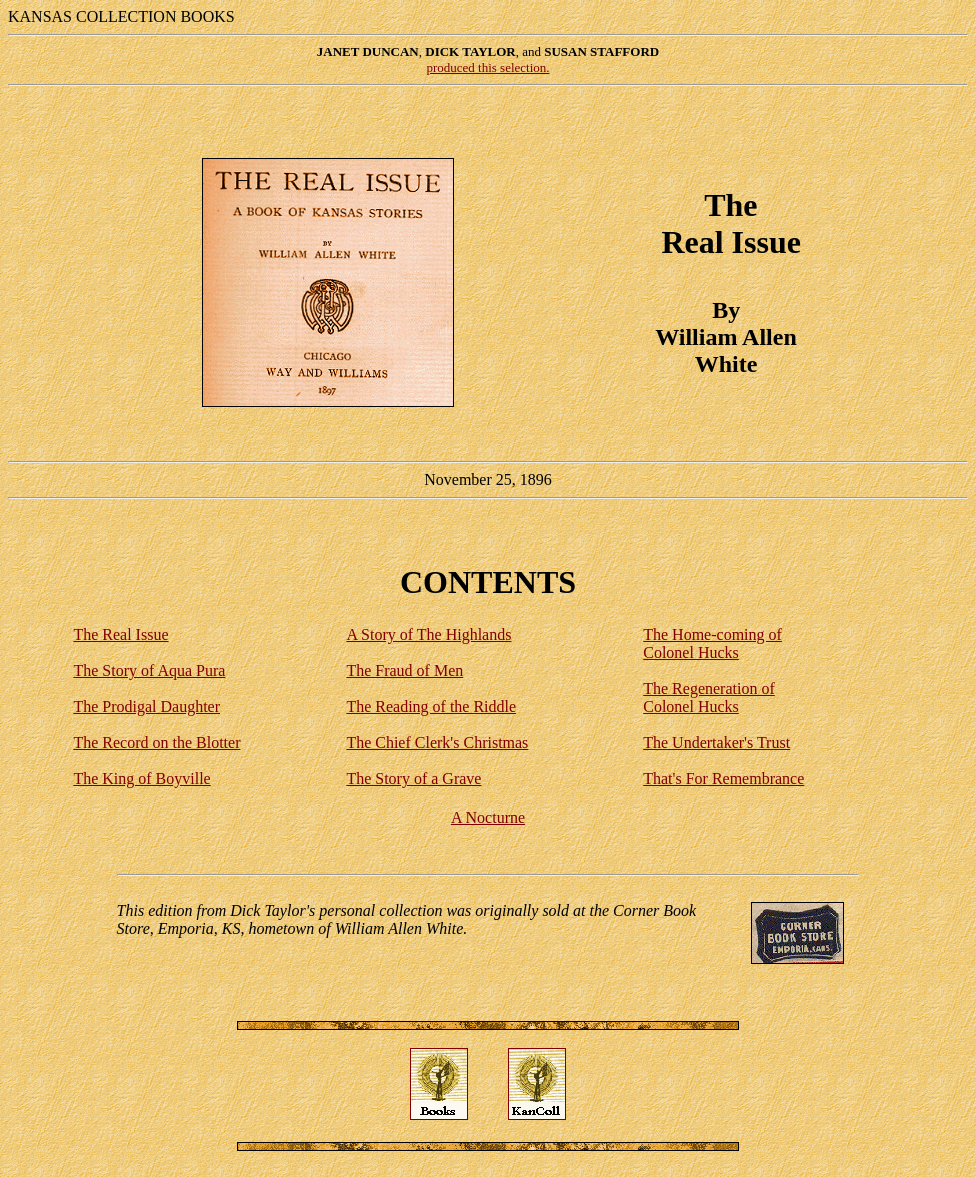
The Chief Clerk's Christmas (437, 742)
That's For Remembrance (723, 778)
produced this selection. (487, 67)
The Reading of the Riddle (431, 706)
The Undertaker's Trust (716, 742)
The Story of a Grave (413, 778)
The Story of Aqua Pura (149, 670)
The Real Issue (120, 634)
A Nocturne (488, 817)
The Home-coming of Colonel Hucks (712, 643)
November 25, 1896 (488, 286)
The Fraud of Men (404, 670)
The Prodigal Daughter (146, 706)
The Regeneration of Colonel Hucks (709, 697)
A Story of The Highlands (428, 634)
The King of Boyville (141, 778)
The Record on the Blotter (156, 742)
